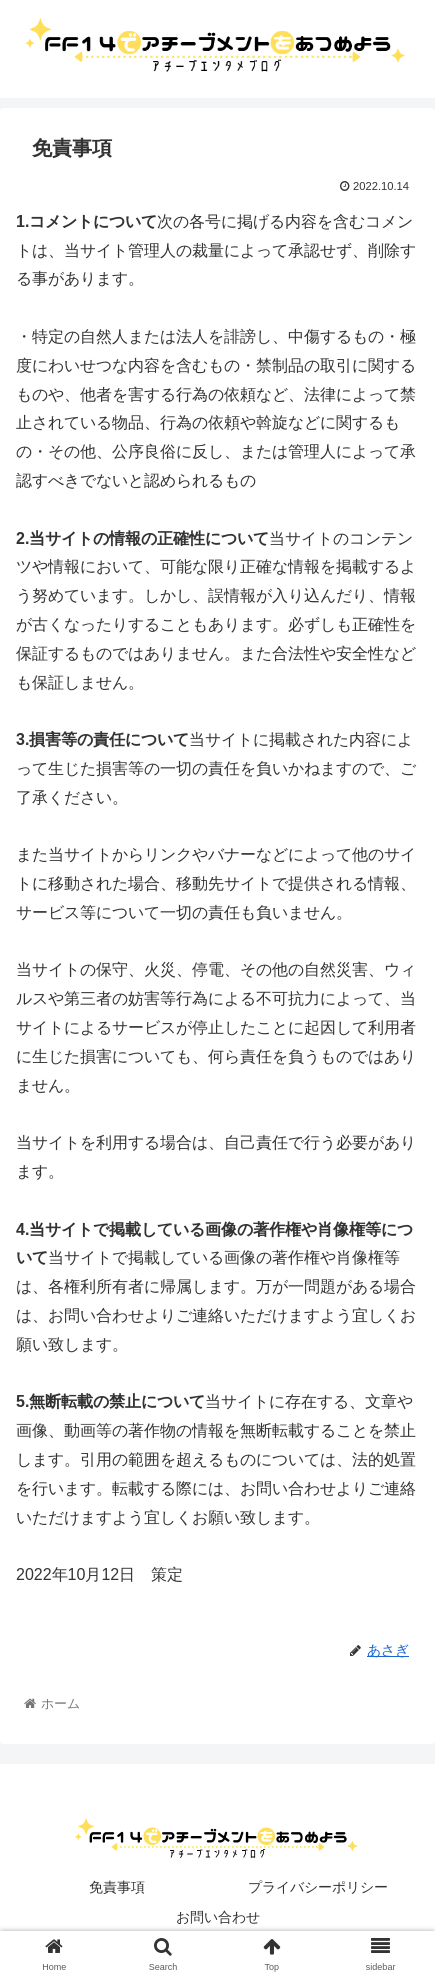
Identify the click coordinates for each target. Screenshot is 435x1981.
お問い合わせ (218, 1917)
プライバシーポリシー (318, 1887)
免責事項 (117, 1887)
